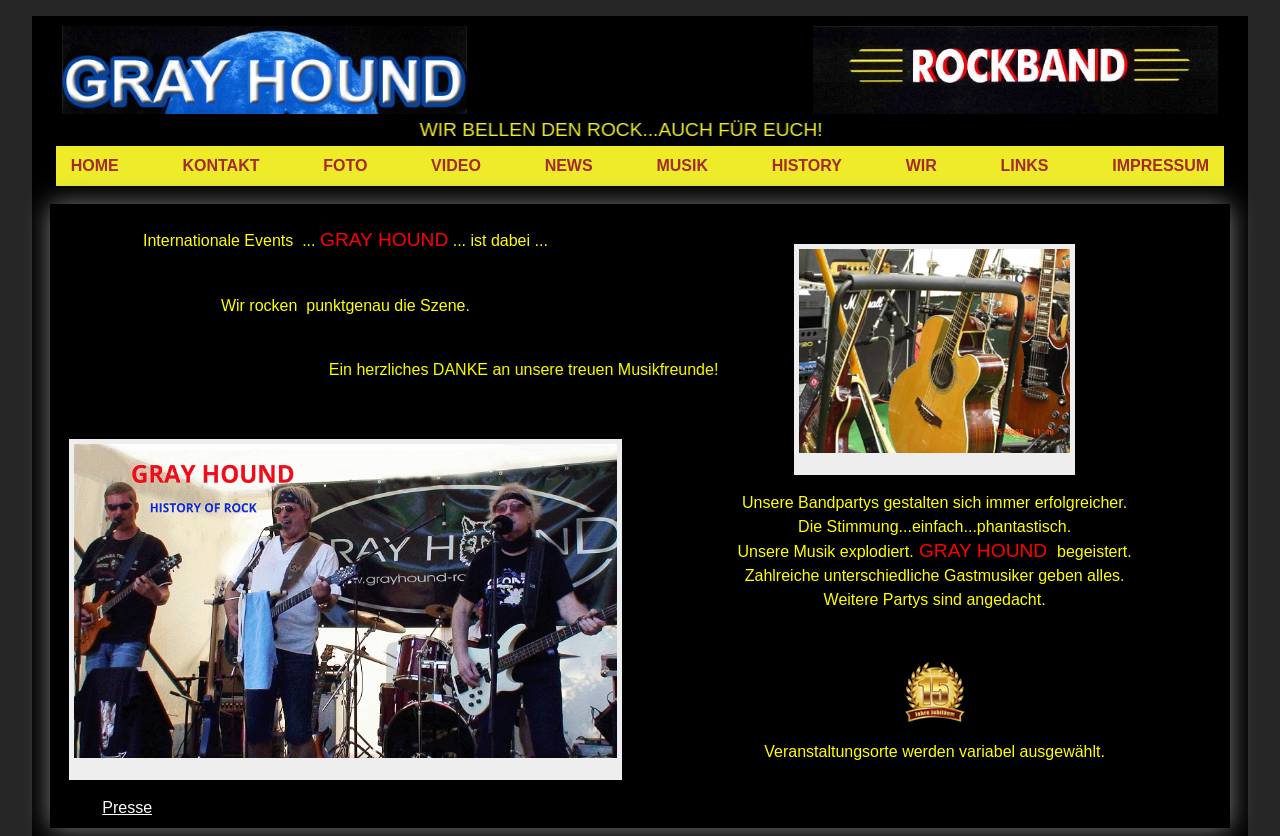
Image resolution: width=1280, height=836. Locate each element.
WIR (921, 165)
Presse (127, 807)
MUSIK (682, 165)
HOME (95, 165)
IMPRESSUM (1160, 165)
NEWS (569, 165)
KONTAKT (220, 165)
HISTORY (807, 165)
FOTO (345, 165)
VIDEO (456, 165)
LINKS (1024, 165)
